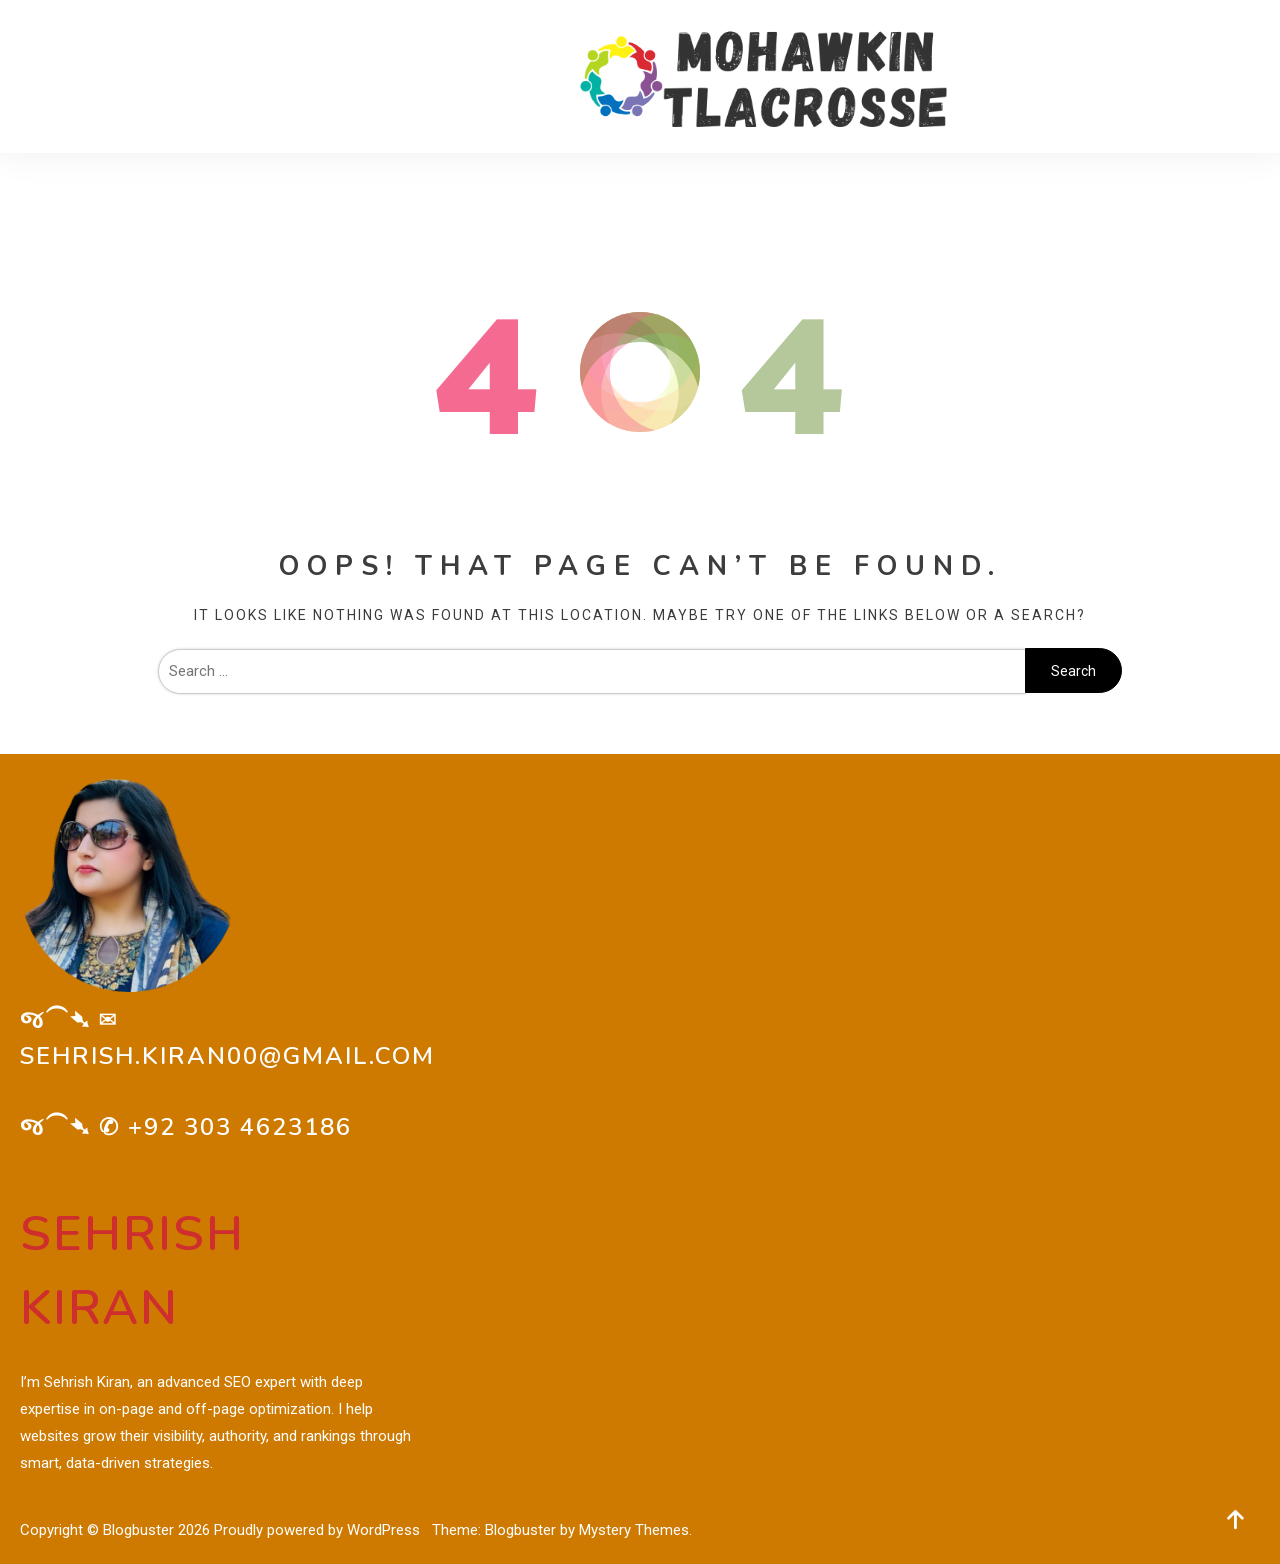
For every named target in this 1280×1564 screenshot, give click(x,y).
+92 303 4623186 (240, 1127)
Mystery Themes (634, 1530)
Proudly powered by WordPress (319, 1530)
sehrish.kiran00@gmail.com (227, 1056)
